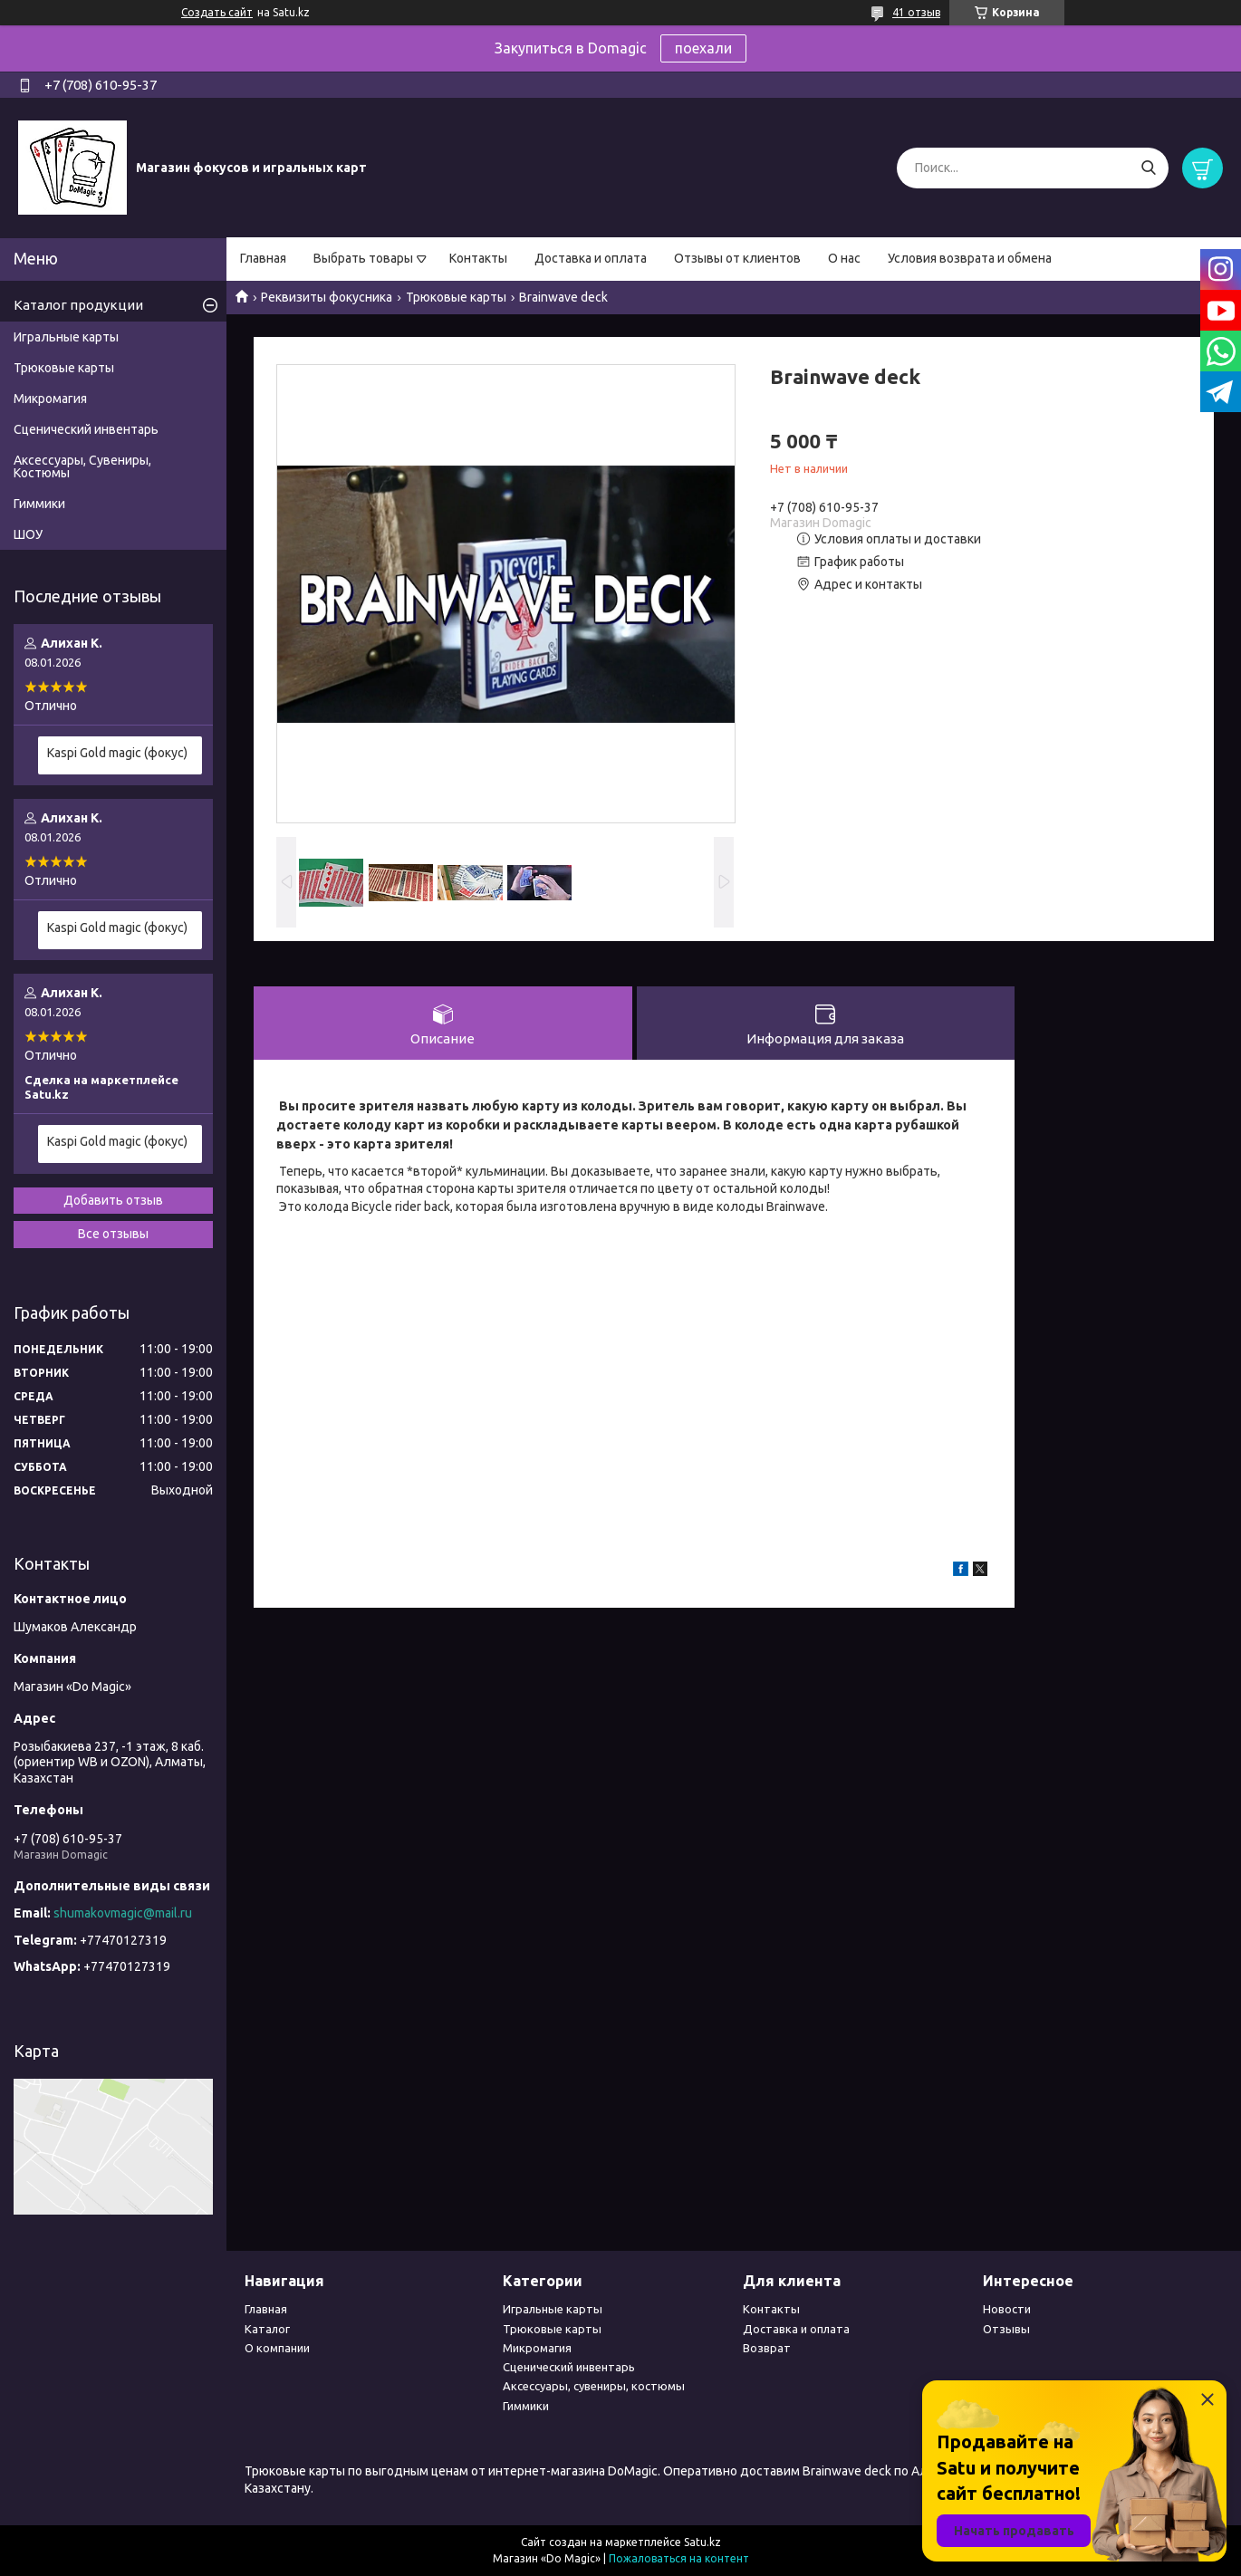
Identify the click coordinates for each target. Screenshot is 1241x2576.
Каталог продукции (78, 304)
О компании (277, 2347)
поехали (703, 48)
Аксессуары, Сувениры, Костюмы (82, 466)
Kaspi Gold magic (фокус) (117, 752)
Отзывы (1006, 2328)
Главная (263, 258)
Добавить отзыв (113, 1200)
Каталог (267, 2328)
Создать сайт (217, 12)
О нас (844, 258)
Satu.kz (702, 2542)
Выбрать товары (363, 258)
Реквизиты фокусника (326, 297)
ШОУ (28, 534)
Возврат (767, 2347)
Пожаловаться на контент (679, 2558)
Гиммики (39, 503)
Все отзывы (113, 1233)
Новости (1007, 2308)
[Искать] (1148, 168)
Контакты (478, 258)
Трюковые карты (456, 297)
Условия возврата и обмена (970, 258)
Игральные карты (66, 337)
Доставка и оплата (590, 258)
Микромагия (50, 398)
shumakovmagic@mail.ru (122, 1913)
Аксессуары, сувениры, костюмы (594, 2385)
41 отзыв (916, 12)
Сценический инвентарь (86, 429)
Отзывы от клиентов (737, 258)
